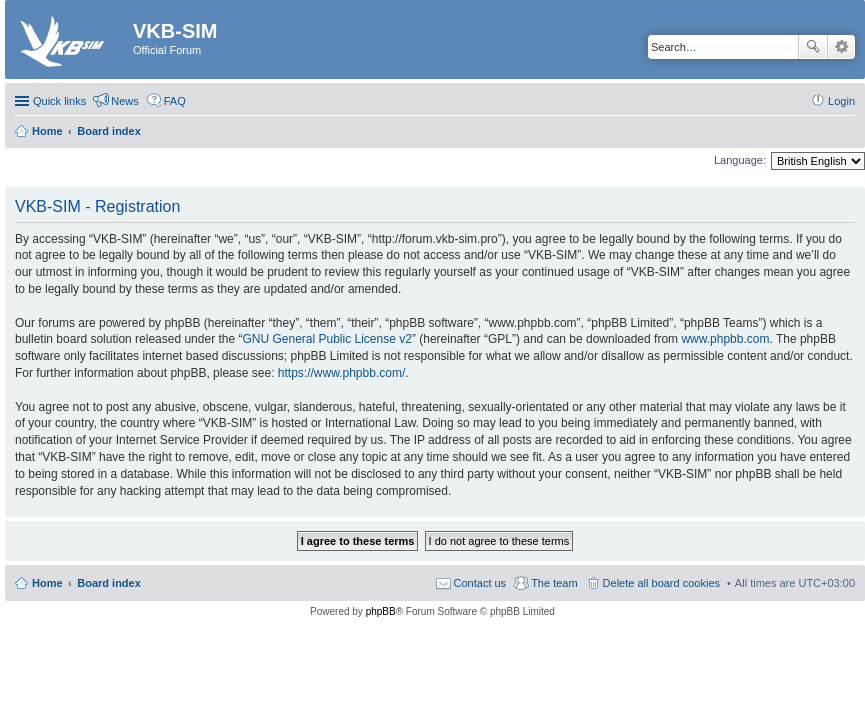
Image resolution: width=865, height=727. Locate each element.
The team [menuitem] (554, 583)
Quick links (59, 101)
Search (813, 47)
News (125, 101)
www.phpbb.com (725, 339)
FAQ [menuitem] (175, 101)
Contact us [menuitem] (480, 583)
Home (47, 583)
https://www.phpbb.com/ (341, 373)
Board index (109, 583)
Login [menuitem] (841, 101)
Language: (740, 160)
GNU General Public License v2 (326, 339)
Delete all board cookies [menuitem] (661, 583)
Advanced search (841, 47)
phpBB (381, 611)
